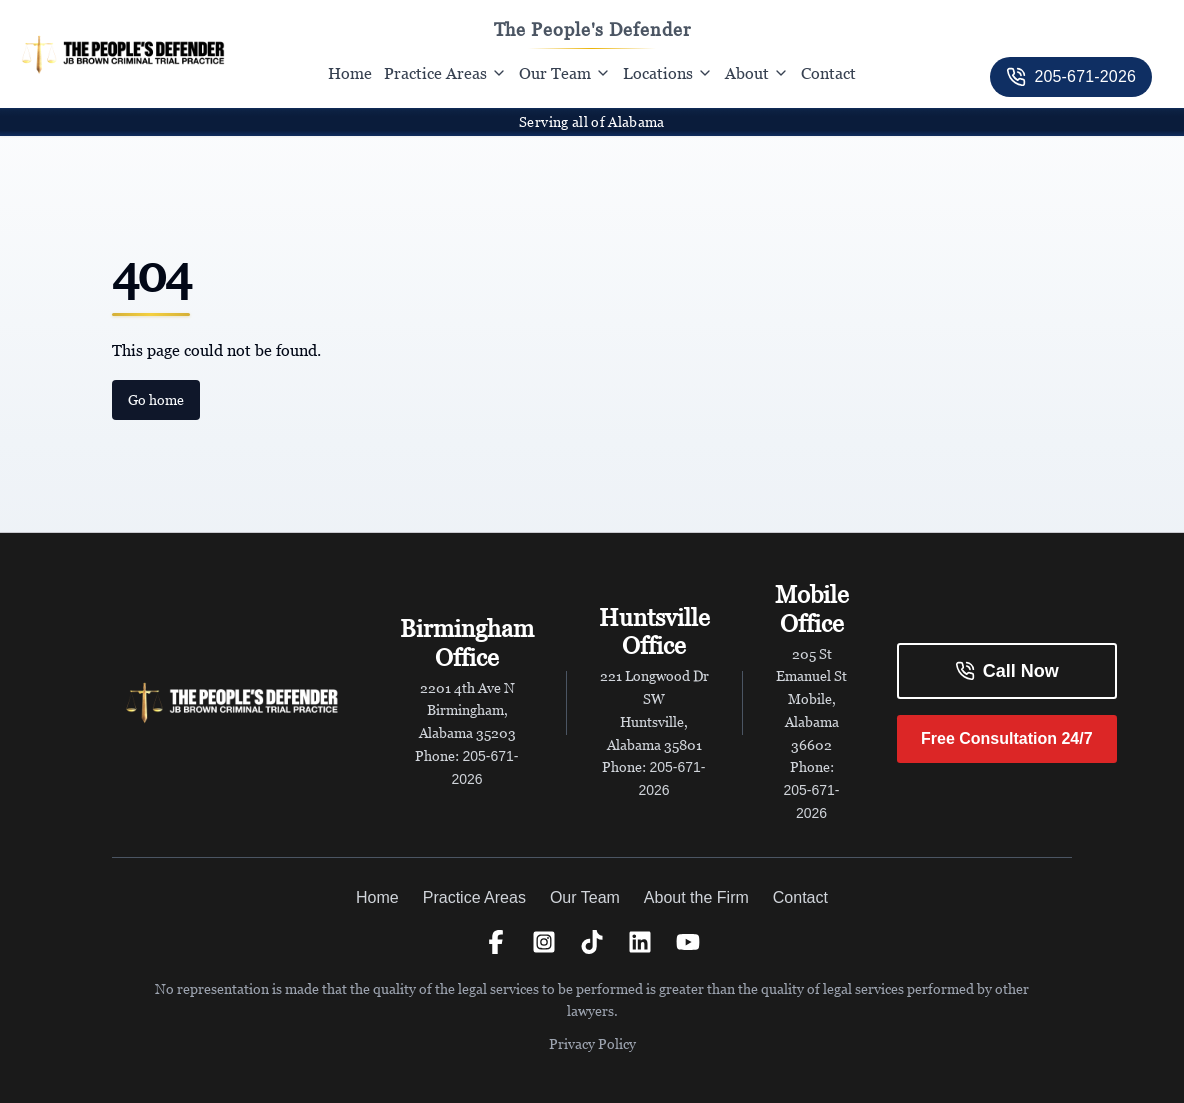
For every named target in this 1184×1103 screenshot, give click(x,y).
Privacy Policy (592, 1043)
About (757, 73)
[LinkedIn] (640, 942)
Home (350, 73)
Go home (156, 399)
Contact (828, 73)
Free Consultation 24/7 (1007, 738)
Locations (668, 73)
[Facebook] (496, 942)
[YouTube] (688, 942)
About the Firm (696, 897)
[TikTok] (592, 942)
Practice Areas (445, 73)
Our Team (565, 73)
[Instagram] (544, 942)
